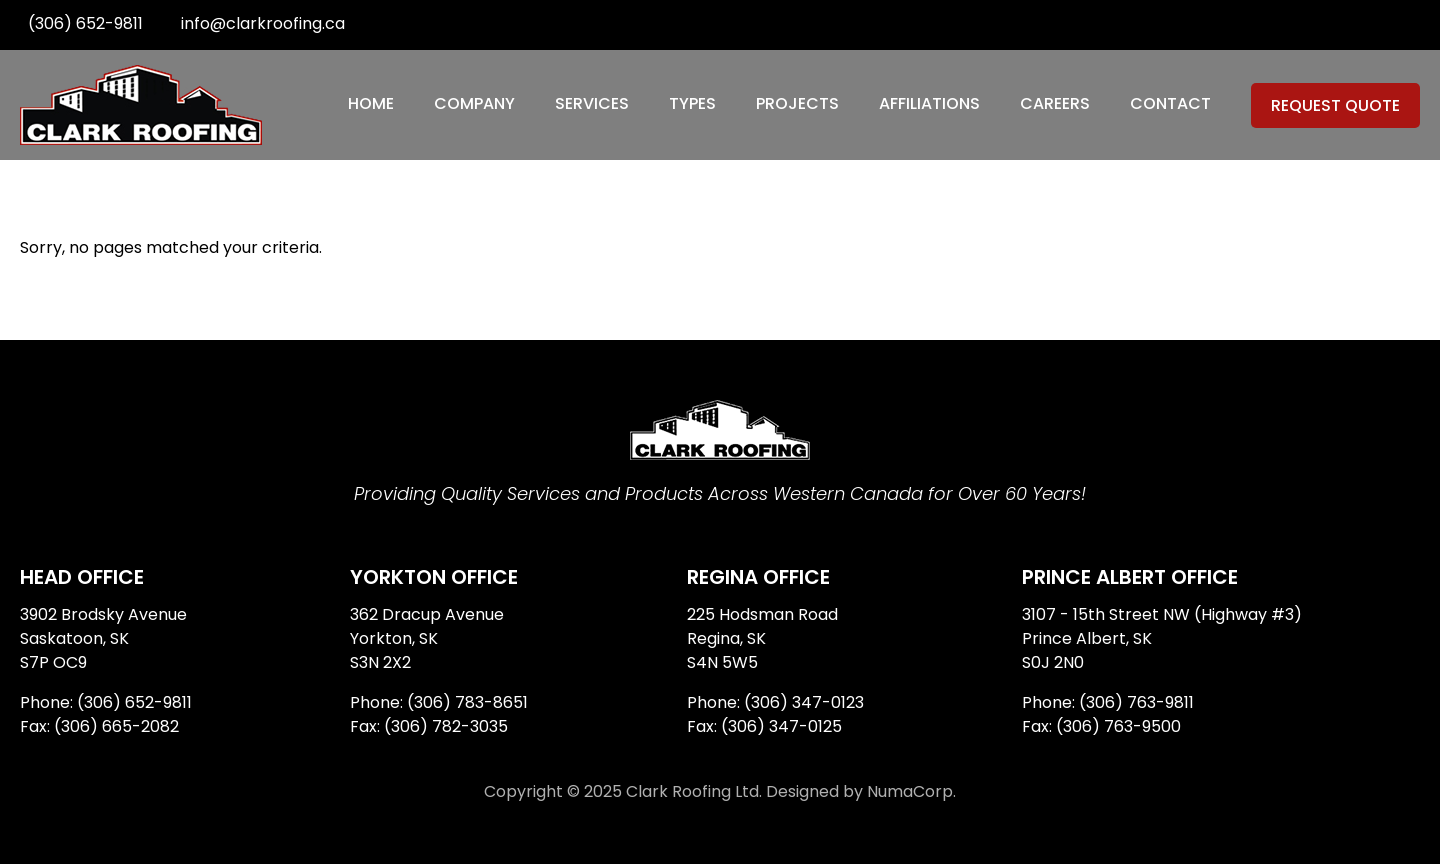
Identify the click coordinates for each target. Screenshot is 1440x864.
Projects (797, 103)
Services (592, 103)
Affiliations (929, 103)
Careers (1055, 103)
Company (474, 103)
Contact (1170, 103)
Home (371, 103)
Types (692, 103)
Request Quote (1335, 105)
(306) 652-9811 (85, 23)
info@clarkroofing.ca (263, 23)
